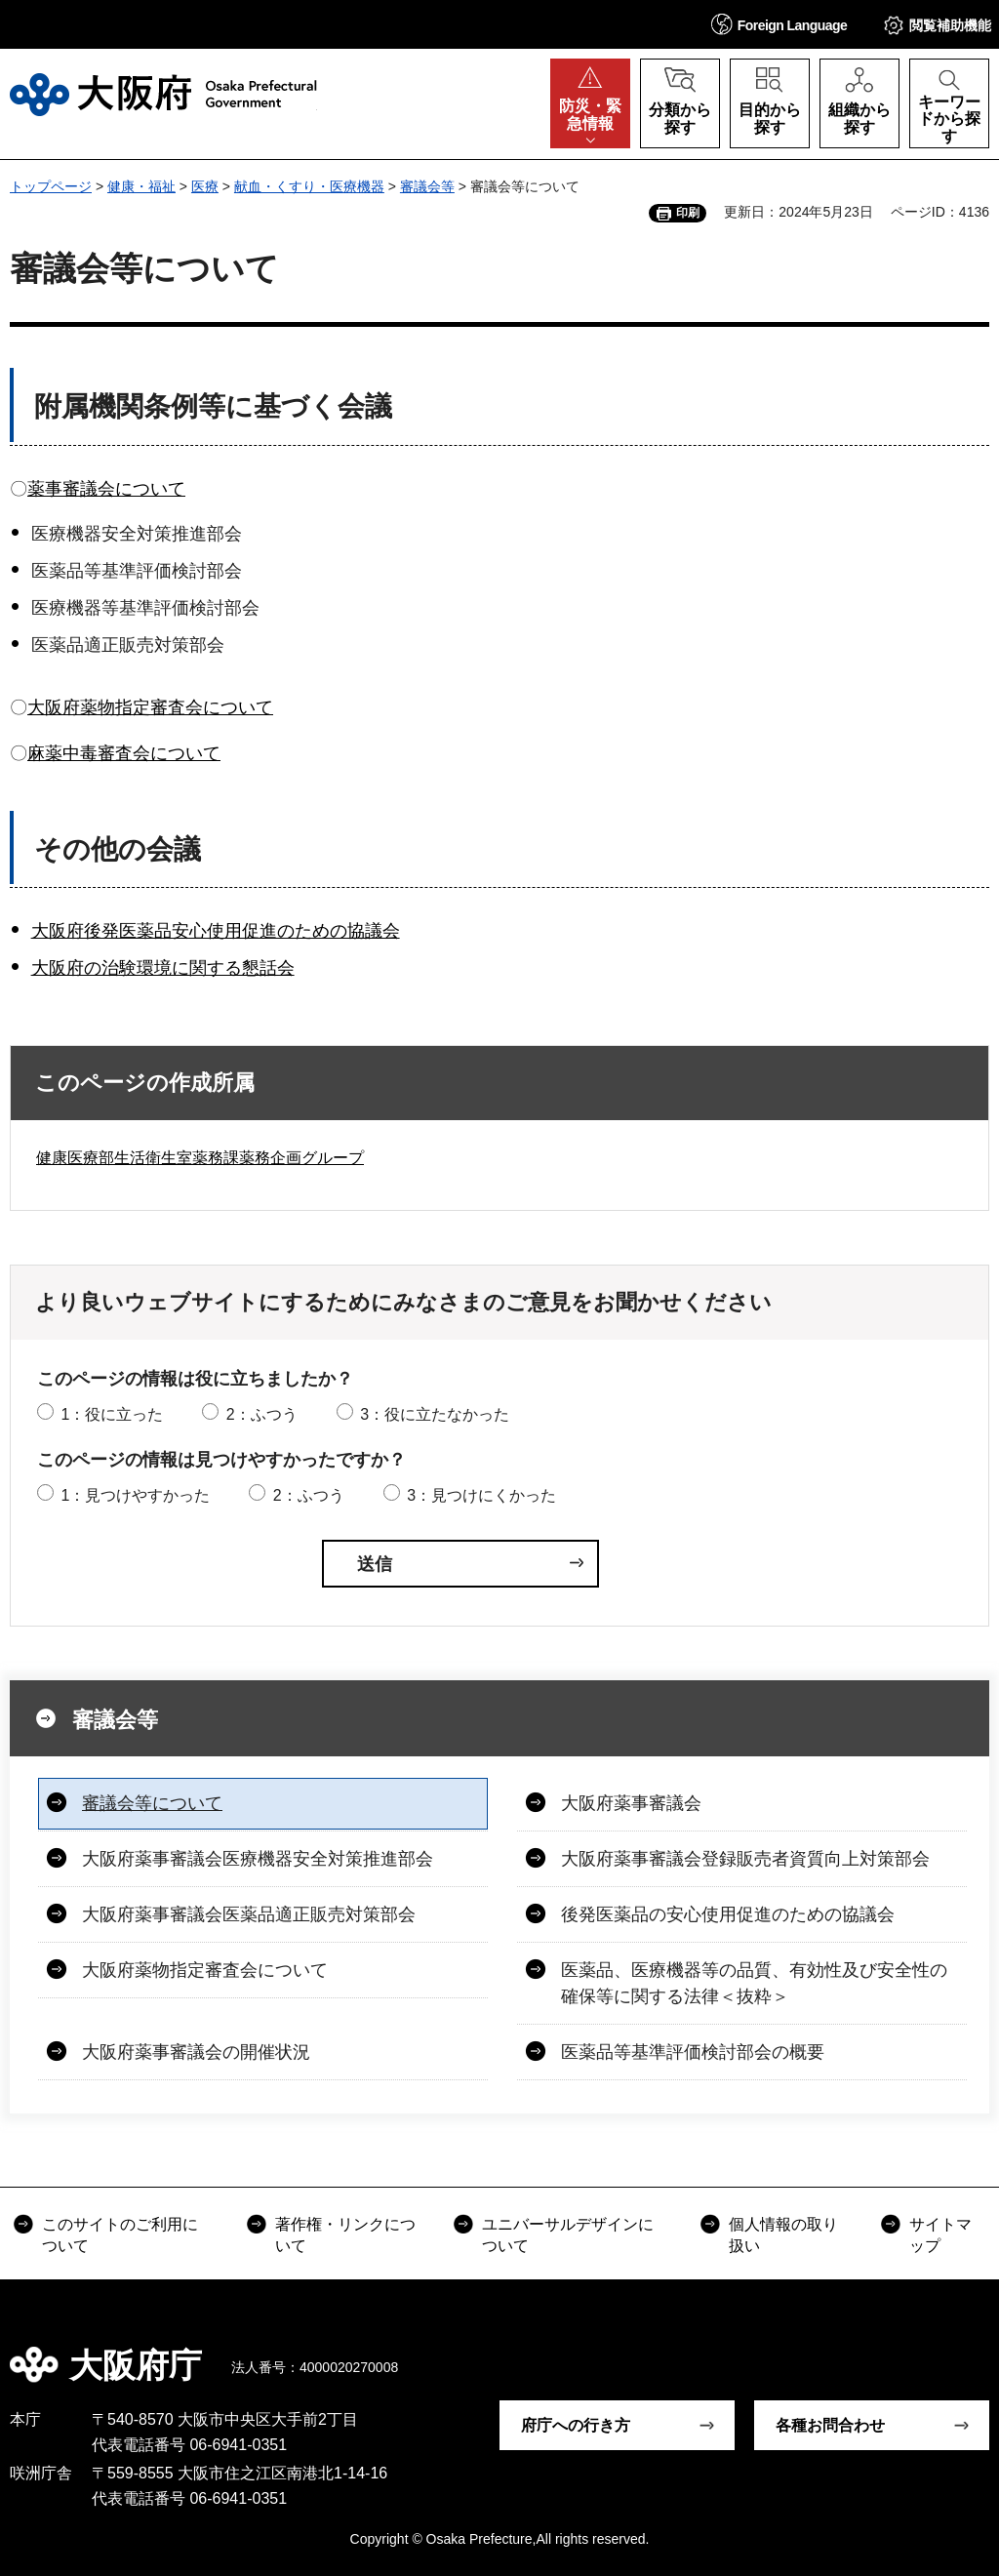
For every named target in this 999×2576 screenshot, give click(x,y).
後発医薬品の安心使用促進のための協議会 (728, 1914)
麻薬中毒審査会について (123, 753)
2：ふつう (262, 1414)
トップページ (51, 186)
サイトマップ (940, 2235)
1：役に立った (111, 1414)
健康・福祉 (141, 186)
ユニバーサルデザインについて (568, 2235)
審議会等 (427, 186)
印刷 (687, 213)
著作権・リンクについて (345, 2235)
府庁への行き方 (575, 2425)
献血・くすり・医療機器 (309, 186)
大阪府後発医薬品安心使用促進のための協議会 (215, 931)
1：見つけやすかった (135, 1495)
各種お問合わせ (830, 2425)
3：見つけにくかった (481, 1495)
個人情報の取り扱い (783, 2235)
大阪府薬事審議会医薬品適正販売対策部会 (249, 1914)
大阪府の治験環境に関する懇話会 (163, 968)
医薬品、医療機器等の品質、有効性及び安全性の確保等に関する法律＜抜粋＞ (754, 1983)
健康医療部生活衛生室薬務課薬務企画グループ (200, 1157)
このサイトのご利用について (120, 2235)
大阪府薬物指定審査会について (150, 707)
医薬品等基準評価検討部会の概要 (692, 2052)
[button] (779, 24)
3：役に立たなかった (434, 1414)
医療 (205, 186)
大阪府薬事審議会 (631, 1803)
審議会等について (152, 1803)
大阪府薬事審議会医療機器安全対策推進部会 (257, 1859)
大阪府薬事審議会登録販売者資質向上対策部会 (745, 1859)
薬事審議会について (106, 489)
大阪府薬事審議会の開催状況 (196, 2052)
